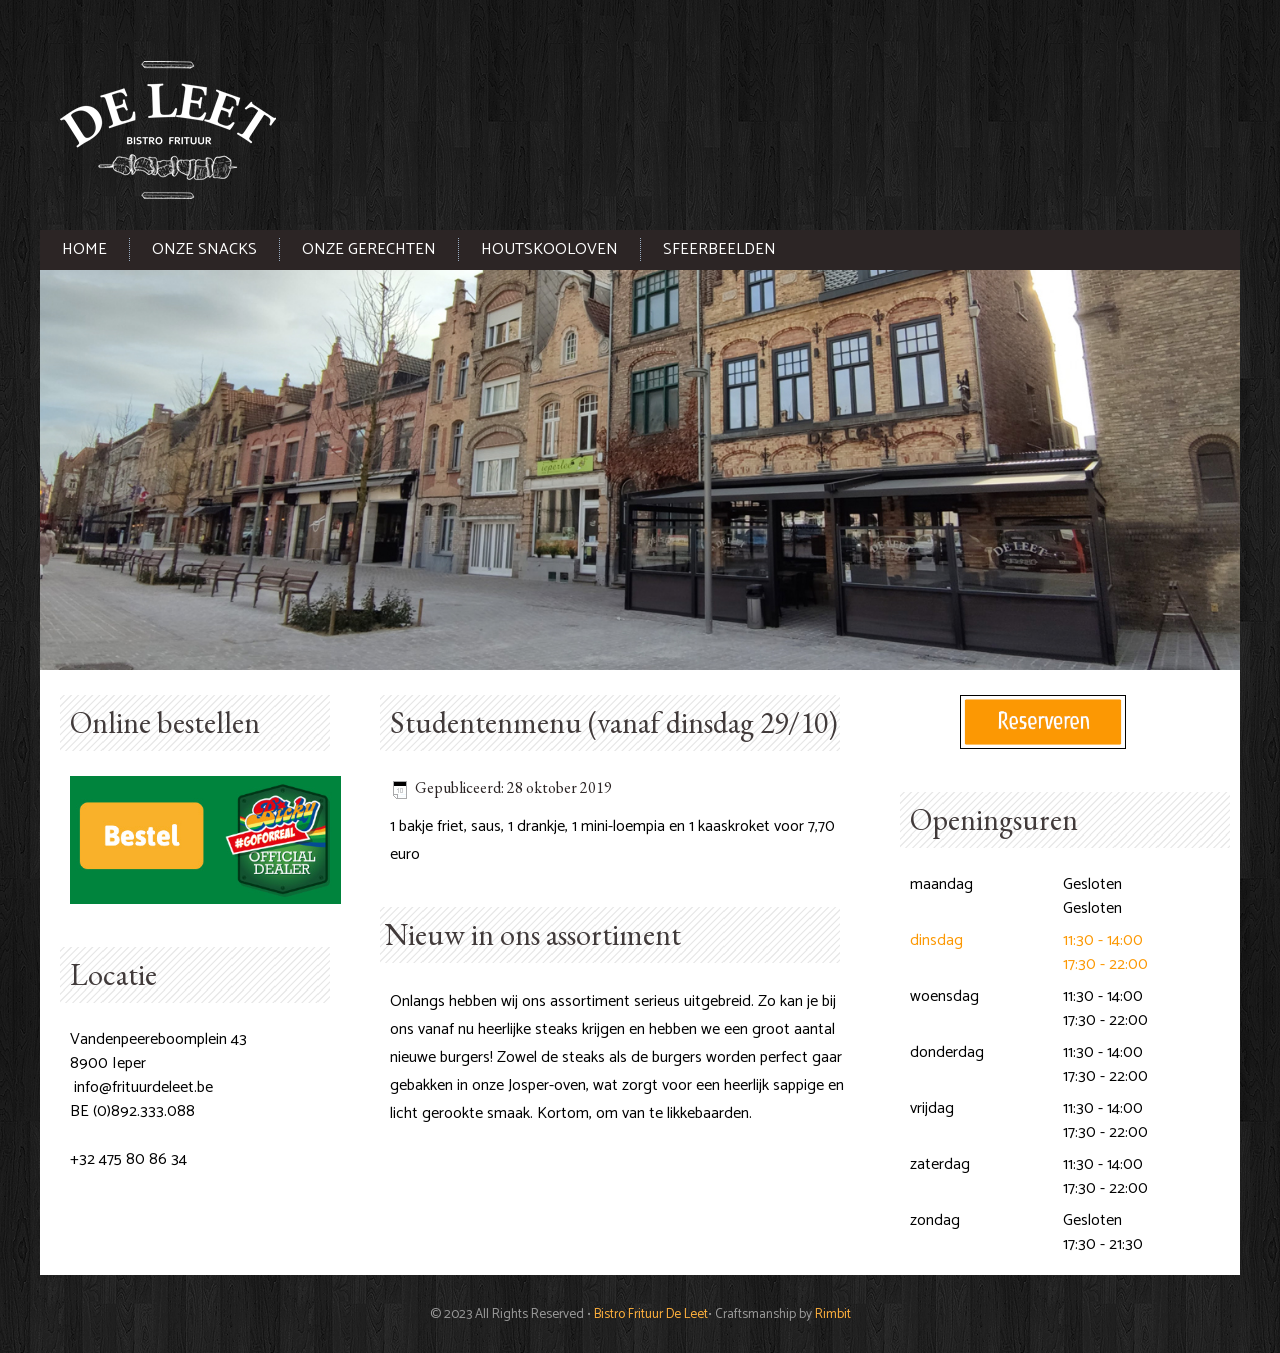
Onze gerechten (369, 249)
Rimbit (833, 1314)
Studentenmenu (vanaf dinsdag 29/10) (614, 722)
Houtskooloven (549, 249)
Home (84, 249)
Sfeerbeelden (719, 249)
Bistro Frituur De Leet (651, 1314)
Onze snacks (204, 249)
